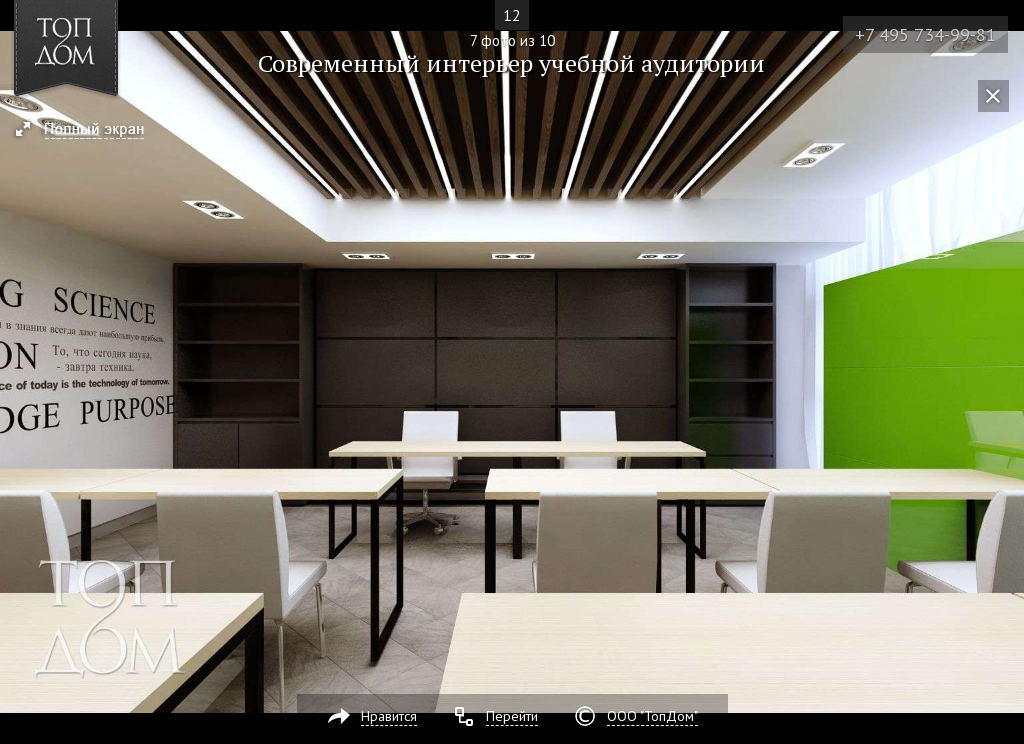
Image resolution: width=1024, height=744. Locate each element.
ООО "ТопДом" (652, 716)
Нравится (389, 716)
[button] (88, 131)
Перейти (512, 716)
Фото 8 (1002, 372)
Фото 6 (22, 372)
